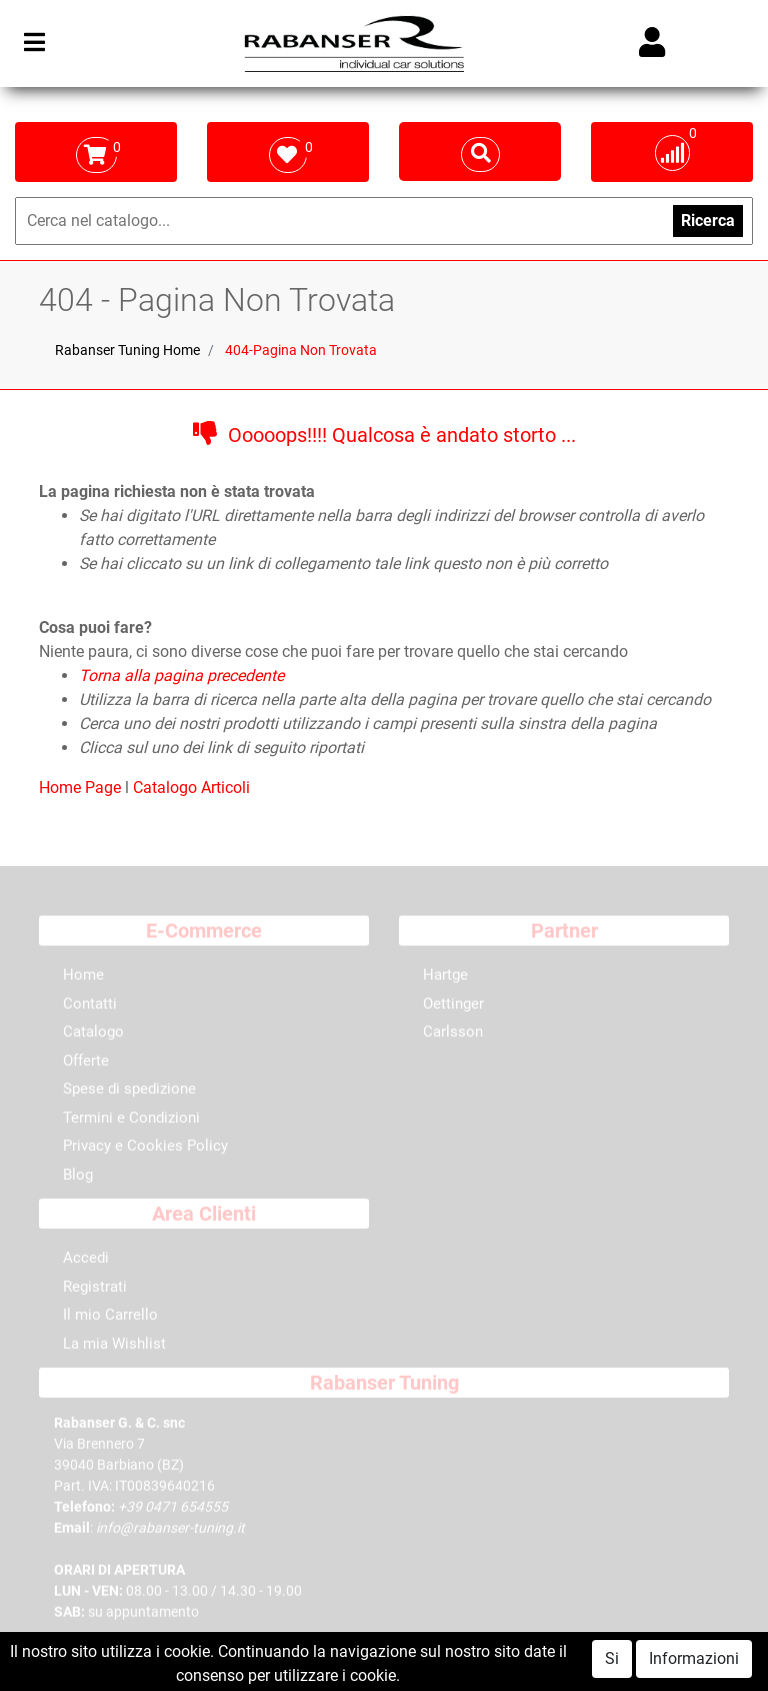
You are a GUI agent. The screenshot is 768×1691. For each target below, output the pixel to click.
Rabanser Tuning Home (127, 350)
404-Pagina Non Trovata (301, 350)
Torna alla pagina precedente (181, 675)
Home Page (82, 787)
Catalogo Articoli (191, 787)
